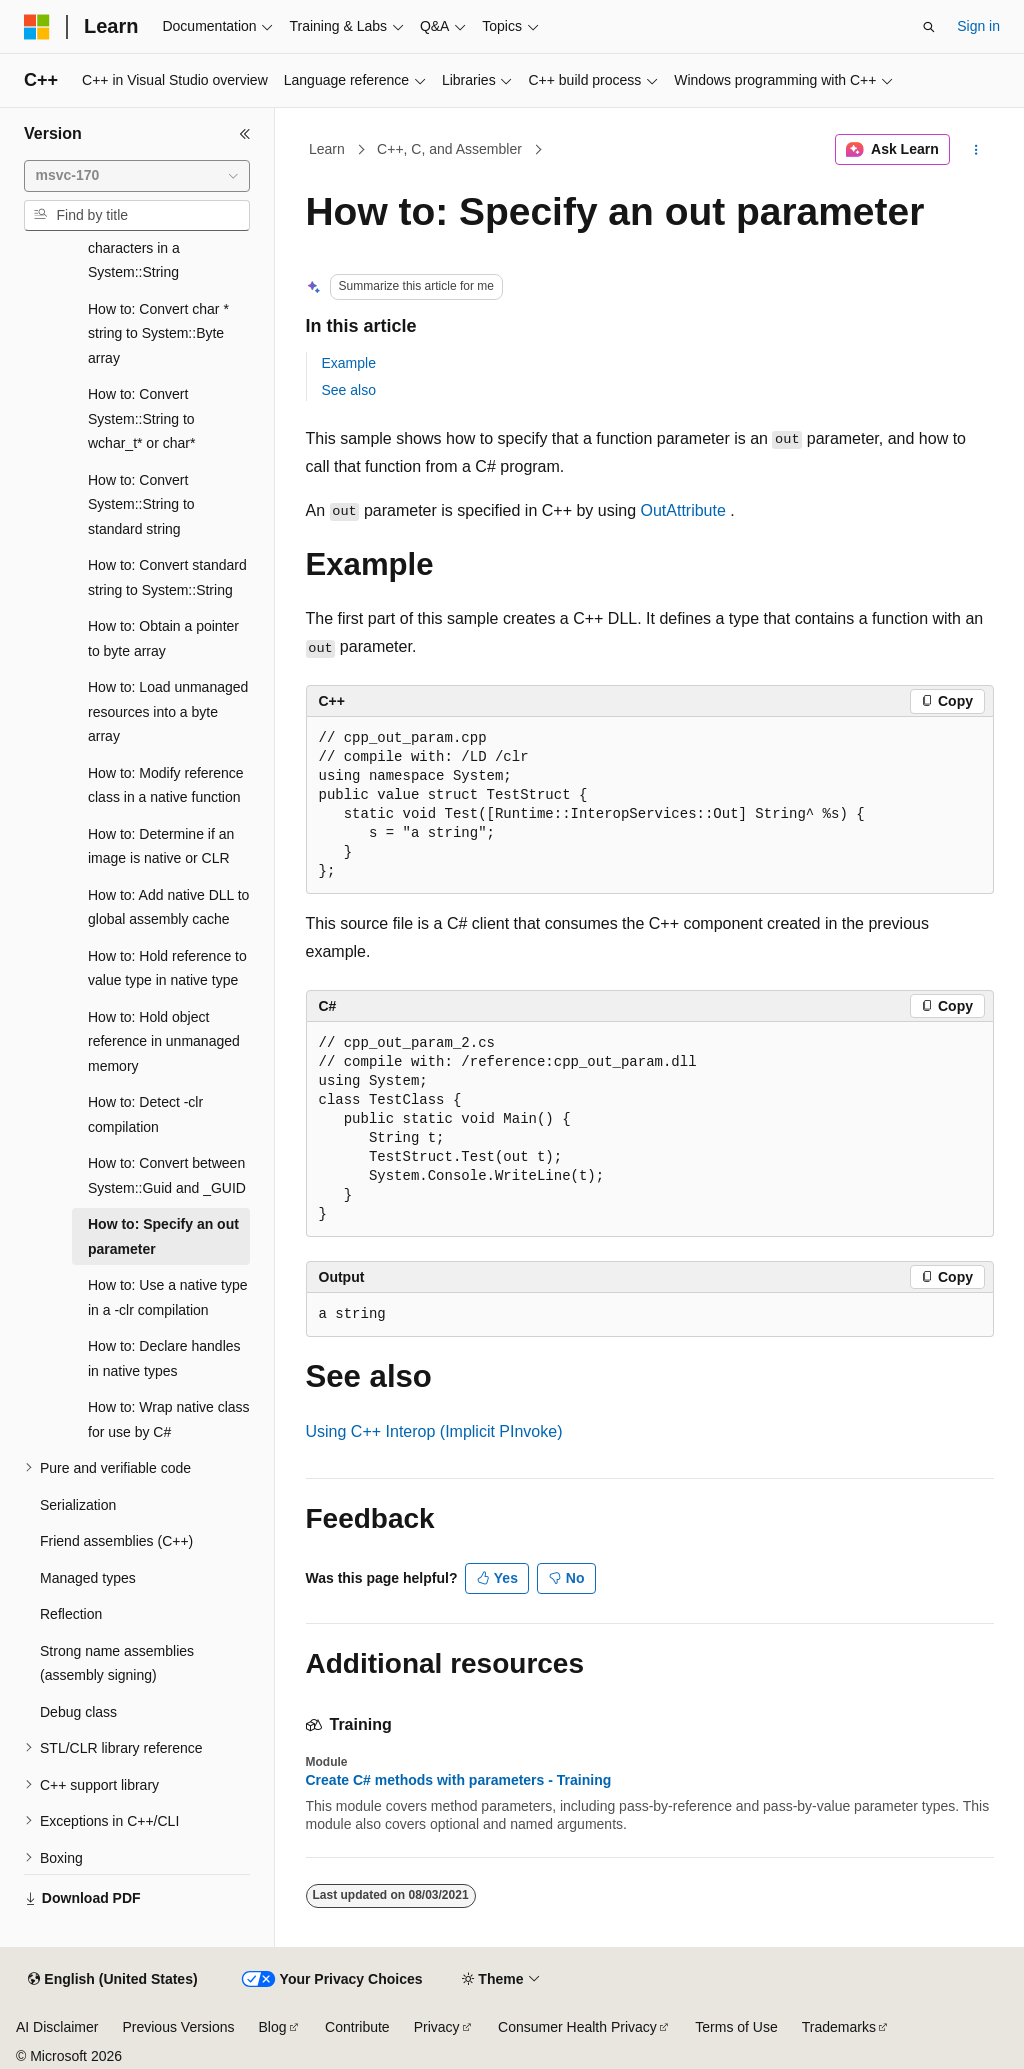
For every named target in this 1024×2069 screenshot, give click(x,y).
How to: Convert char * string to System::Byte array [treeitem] (158, 333)
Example (349, 363)
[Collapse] (245, 134)
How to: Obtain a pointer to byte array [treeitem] (163, 638)
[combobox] (137, 176)
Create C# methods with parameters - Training (459, 1780)
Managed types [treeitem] (88, 1578)
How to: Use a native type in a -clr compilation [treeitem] (168, 1297)
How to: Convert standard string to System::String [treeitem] (167, 577)
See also (349, 390)
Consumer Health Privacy (577, 2027)
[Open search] (929, 27)
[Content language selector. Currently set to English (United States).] (112, 1980)
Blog (273, 2027)
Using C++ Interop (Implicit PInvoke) (434, 1431)
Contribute (357, 2027)
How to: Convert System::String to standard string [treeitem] (141, 504)
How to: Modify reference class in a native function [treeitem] (166, 785)
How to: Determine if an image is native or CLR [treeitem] (161, 846)
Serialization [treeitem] (78, 1505)
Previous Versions (178, 2027)
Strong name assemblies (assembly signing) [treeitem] (117, 1663)
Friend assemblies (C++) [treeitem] (116, 1541)
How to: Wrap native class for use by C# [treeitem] (169, 1419)
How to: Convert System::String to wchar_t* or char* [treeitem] (141, 418)
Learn (327, 149)
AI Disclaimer (57, 2027)
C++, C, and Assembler (449, 149)
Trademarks (839, 2027)
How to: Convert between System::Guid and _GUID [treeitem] (167, 1175)
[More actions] (975, 150)
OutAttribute (682, 510)
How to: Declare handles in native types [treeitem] (164, 1358)
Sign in (978, 26)
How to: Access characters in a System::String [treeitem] (136, 247)
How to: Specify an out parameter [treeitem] (163, 1236)
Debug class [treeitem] (78, 1712)
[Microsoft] (37, 27)
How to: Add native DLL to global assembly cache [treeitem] (168, 907)
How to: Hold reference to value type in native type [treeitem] (167, 968)
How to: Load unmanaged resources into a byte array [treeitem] (168, 711)
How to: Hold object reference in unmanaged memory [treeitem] (164, 1041)
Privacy (437, 2027)
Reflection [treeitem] (71, 1614)
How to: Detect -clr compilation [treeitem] (145, 1114)
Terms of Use (736, 2027)
